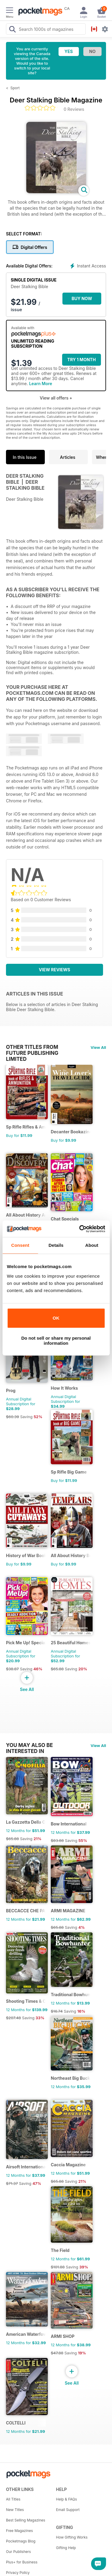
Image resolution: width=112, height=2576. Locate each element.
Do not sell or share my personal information (56, 1340)
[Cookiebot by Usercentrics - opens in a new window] (79, 1229)
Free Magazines (19, 2530)
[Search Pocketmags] (12, 30)
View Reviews (54, 969)
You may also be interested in (29, 1745)
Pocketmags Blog (21, 2541)
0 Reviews (74, 109)
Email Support (68, 2509)
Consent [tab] (20, 1245)
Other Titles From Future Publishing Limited (32, 1047)
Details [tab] (56, 1245)
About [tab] (91, 1245)
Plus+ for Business (21, 2562)
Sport (15, 88)
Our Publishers (18, 2551)
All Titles (13, 2499)
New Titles (15, 2509)
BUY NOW (82, 298)
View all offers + (56, 397)
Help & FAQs (66, 2499)
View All (98, 1047)
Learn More (40, 383)
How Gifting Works (72, 2537)
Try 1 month (81, 359)
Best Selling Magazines (25, 2520)
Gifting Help (66, 2547)
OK (56, 1317)
